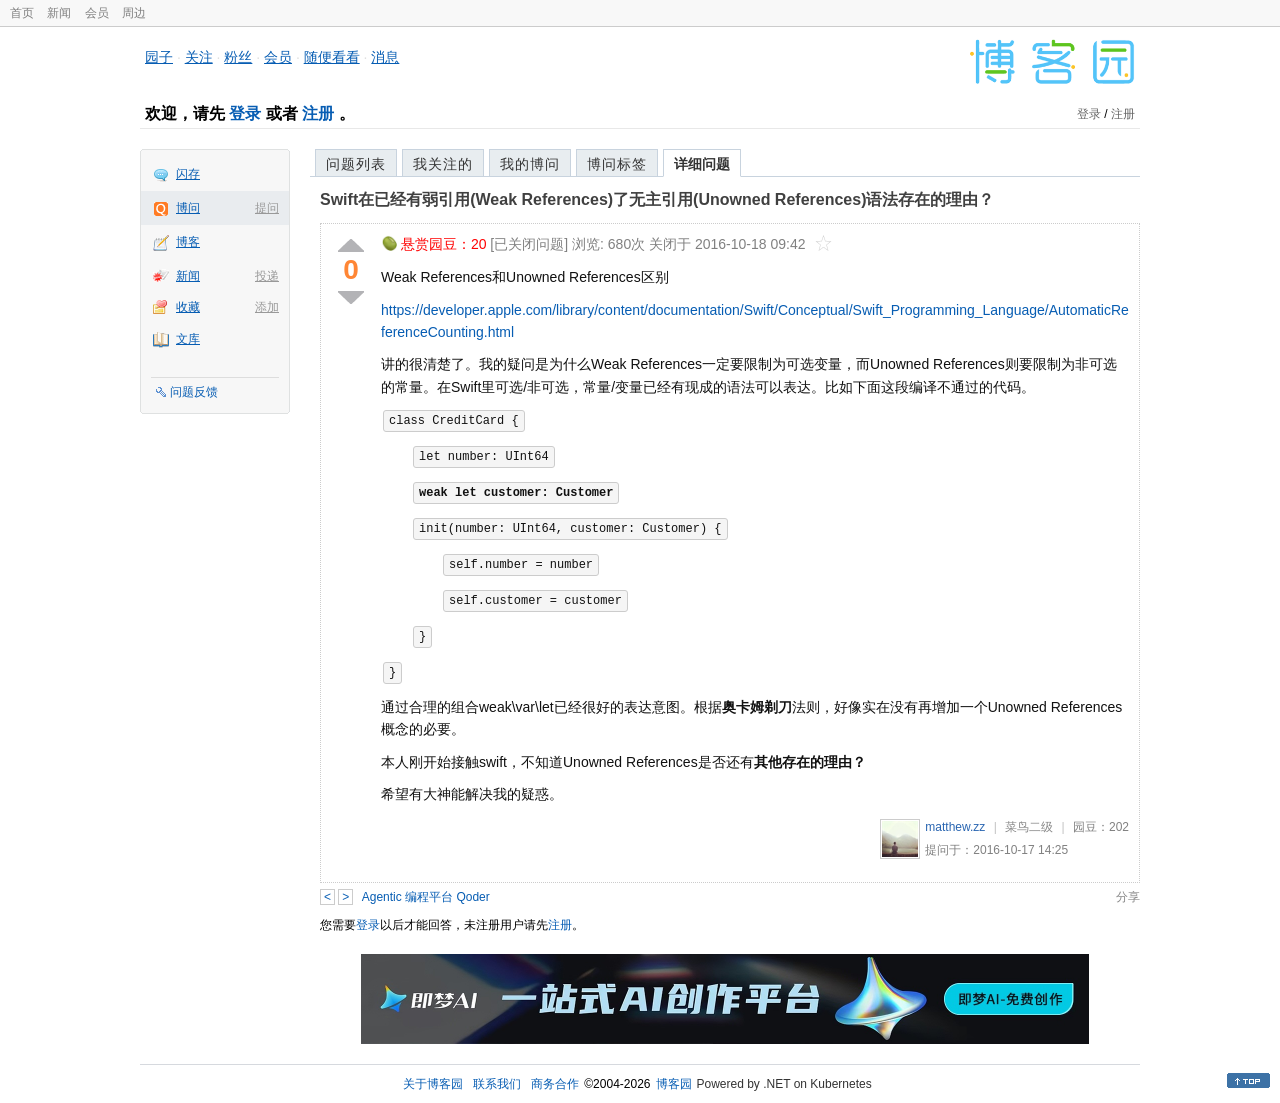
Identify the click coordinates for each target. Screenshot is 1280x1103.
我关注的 (443, 164)
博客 (188, 242)
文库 (188, 339)
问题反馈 (194, 392)
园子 (159, 57)
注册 (318, 113)
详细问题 (702, 164)
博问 (188, 208)
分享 (1128, 897)
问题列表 (356, 164)
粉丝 (238, 57)
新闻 (59, 13)
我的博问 (530, 164)
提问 (267, 208)
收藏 (188, 307)
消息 (385, 57)
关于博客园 (433, 1084)
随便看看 (332, 57)
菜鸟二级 (1029, 827)
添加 (267, 307)
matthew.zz (955, 827)
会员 (97, 13)
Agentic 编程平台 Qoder (426, 897)
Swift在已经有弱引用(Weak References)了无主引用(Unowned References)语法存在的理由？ (657, 199)
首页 (22, 13)
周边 (134, 13)
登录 (245, 113)
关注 (199, 57)
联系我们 (497, 1084)
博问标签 (617, 164)
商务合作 (555, 1084)
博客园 (674, 1084)
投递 (267, 276)
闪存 (188, 174)
